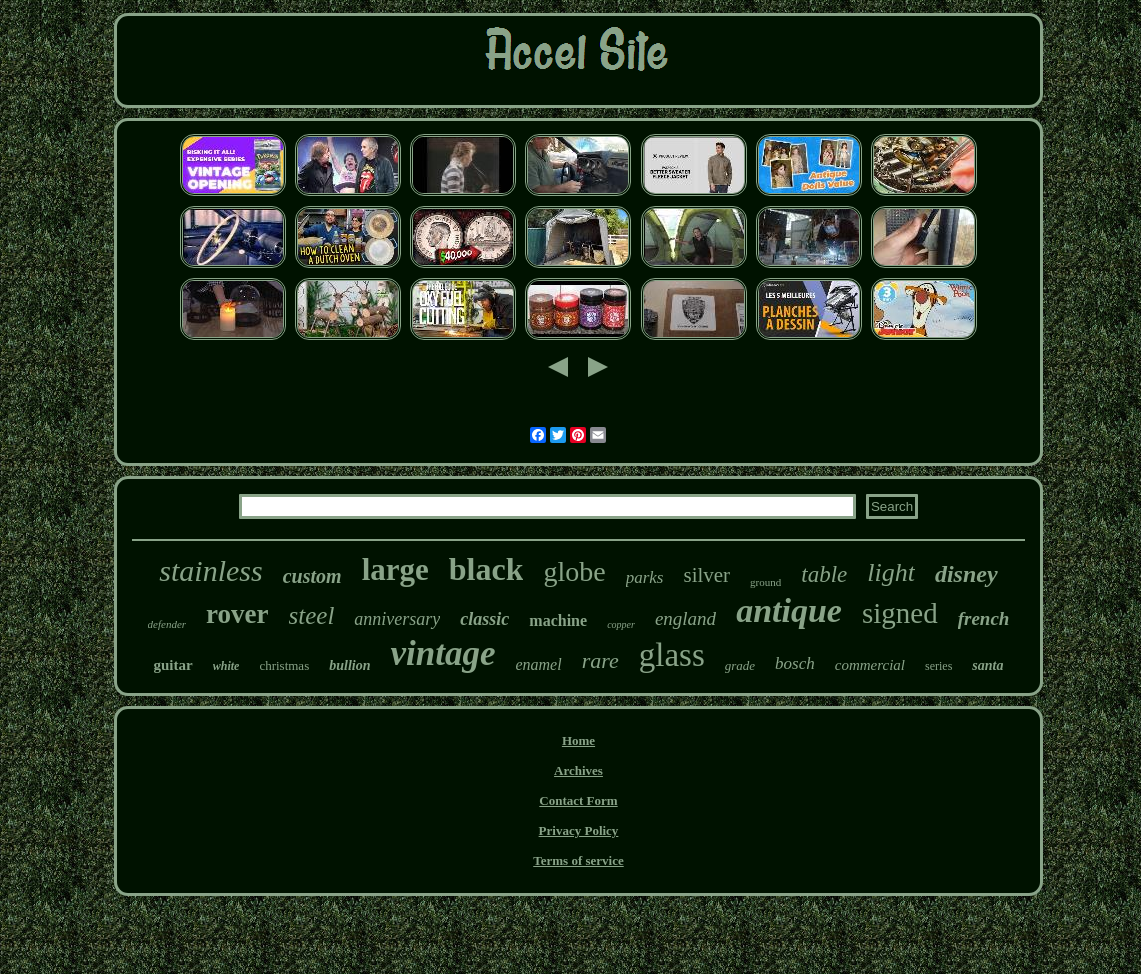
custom (312, 576)
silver (706, 575)
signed (900, 613)
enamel (538, 664)
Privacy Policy (579, 830)
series (938, 666)
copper (621, 624)
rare (600, 660)
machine (558, 620)
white (226, 666)
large (395, 569)
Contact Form (578, 800)
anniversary (397, 619)
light (891, 572)
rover (237, 614)
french (984, 618)
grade (740, 665)
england (685, 618)
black (486, 569)
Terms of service (578, 860)
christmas (284, 665)
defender (167, 624)
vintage (442, 653)
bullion (349, 665)
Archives (578, 770)
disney (966, 574)
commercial (870, 665)
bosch (795, 663)
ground (765, 582)
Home (578, 740)
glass (672, 655)
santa (987, 665)
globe (574, 571)
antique (789, 610)
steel (312, 615)
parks (645, 577)
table (824, 574)
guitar (173, 665)
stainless (210, 570)
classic (484, 619)
